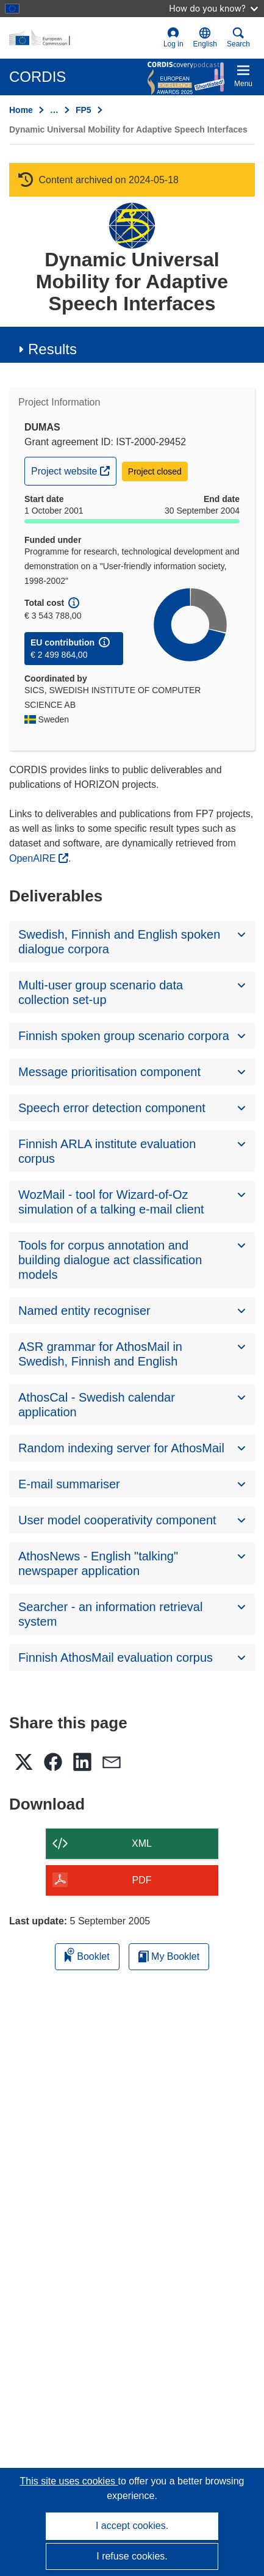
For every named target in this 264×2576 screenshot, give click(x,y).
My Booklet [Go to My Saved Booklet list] (169, 1956)
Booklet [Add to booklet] (87, 1955)
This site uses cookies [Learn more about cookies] (69, 2481)
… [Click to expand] (54, 110)
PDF (142, 1880)
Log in (173, 37)
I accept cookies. (132, 2525)
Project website (73, 469)
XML (142, 1843)
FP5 (83, 110)
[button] (205, 38)
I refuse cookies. (132, 2556)
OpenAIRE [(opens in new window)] (34, 858)
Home (21, 110)
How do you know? (213, 8)
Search (238, 37)
